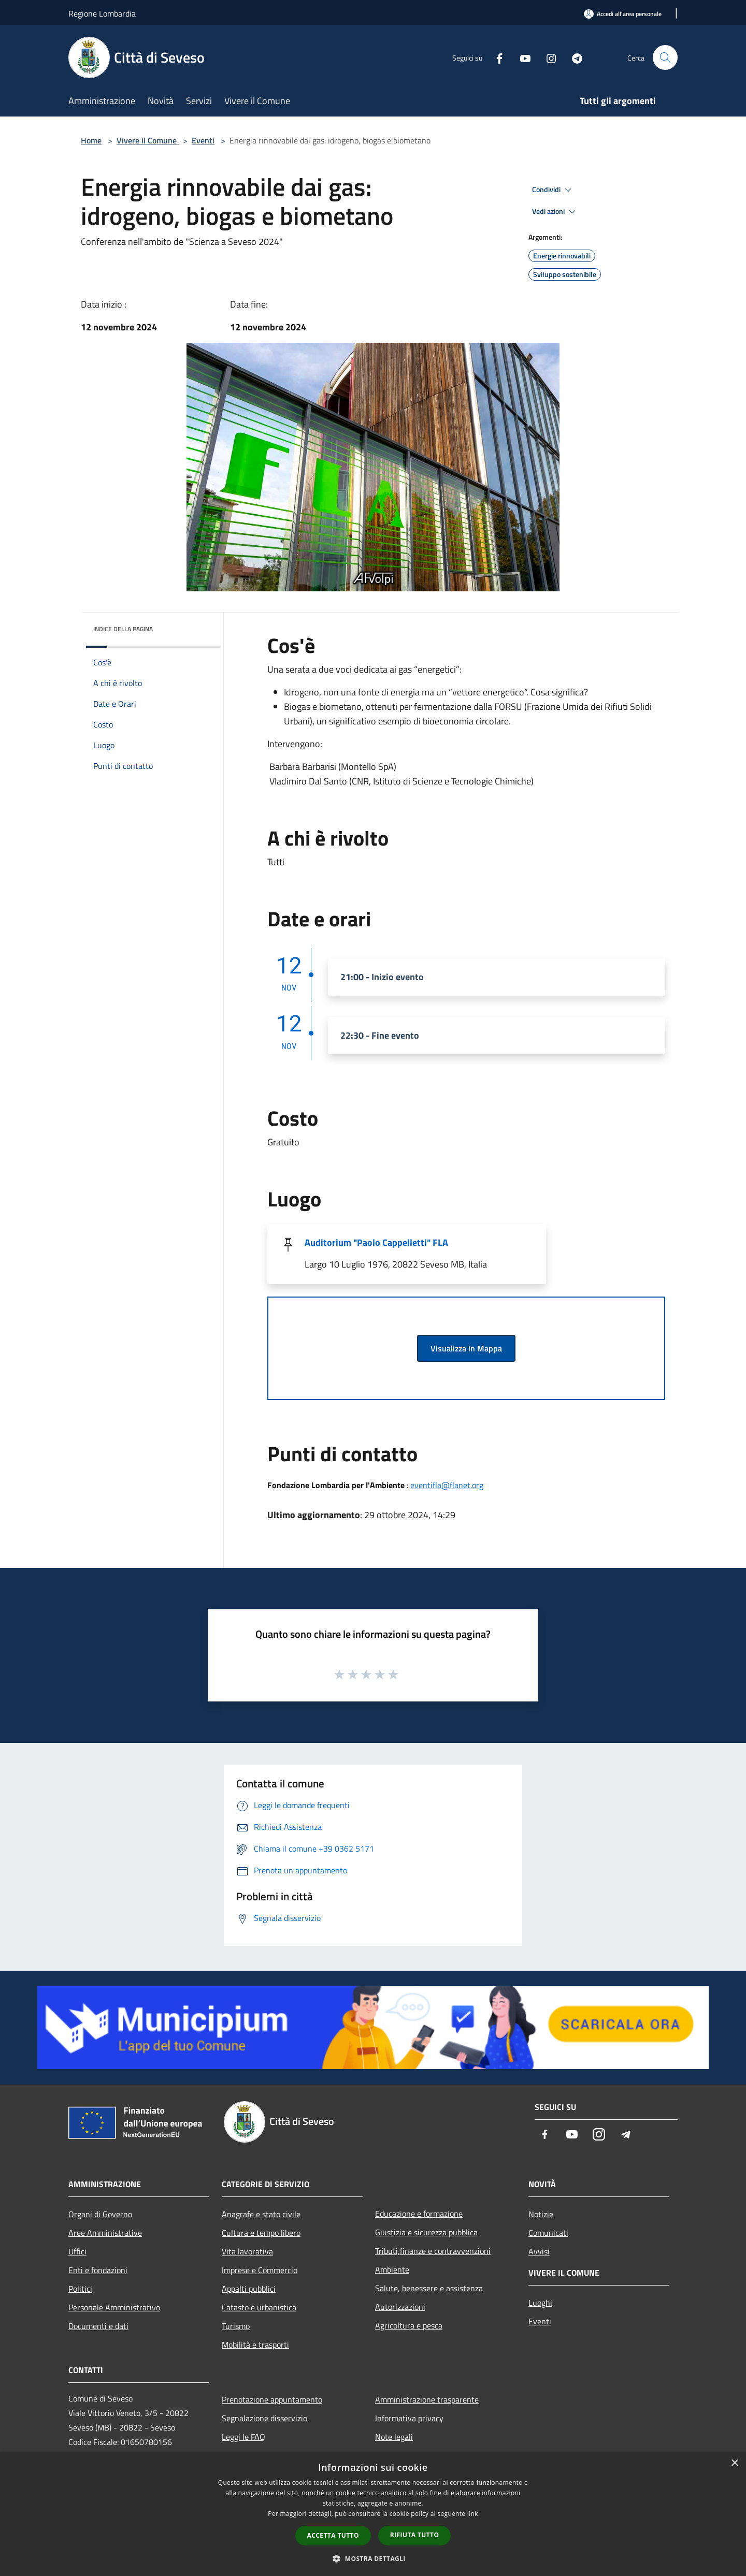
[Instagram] (547, 57)
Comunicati (548, 2232)
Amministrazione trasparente (427, 2399)
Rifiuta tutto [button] (414, 2534)
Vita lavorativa (247, 2251)
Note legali (394, 2437)
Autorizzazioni (400, 2307)
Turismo (236, 2326)
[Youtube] (521, 57)
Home (91, 140)
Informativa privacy (409, 2418)
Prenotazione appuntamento (272, 2399)
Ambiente (392, 2269)
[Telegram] (573, 57)
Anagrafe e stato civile (261, 2214)
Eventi (203, 140)
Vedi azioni (555, 212)
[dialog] (373, 2514)
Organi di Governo (100, 2214)
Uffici (77, 2251)
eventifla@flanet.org (446, 1485)
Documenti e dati (98, 2326)
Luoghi (540, 2302)
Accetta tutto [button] (333, 2535)
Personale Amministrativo (114, 2307)
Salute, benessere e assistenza (429, 2288)
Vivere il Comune (148, 140)
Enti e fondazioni (97, 2270)
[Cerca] (665, 57)
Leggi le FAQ (243, 2437)
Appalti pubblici (249, 2288)
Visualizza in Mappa (466, 1348)
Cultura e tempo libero (261, 2232)
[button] (373, 2558)
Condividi (553, 190)
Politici (80, 2288)
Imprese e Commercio (259, 2270)
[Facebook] (495, 57)
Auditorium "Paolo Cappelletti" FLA (376, 1242)
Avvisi (539, 2251)
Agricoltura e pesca (408, 2325)
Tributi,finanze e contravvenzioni (433, 2251)
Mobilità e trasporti (255, 2344)
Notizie (540, 2214)
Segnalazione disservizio (264, 2418)
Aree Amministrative (105, 2232)
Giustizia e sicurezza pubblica (426, 2232)
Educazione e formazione (419, 2213)
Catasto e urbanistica (259, 2307)
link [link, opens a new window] (472, 2513)
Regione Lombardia (102, 13)
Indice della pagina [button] (123, 629)
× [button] (734, 2463)
